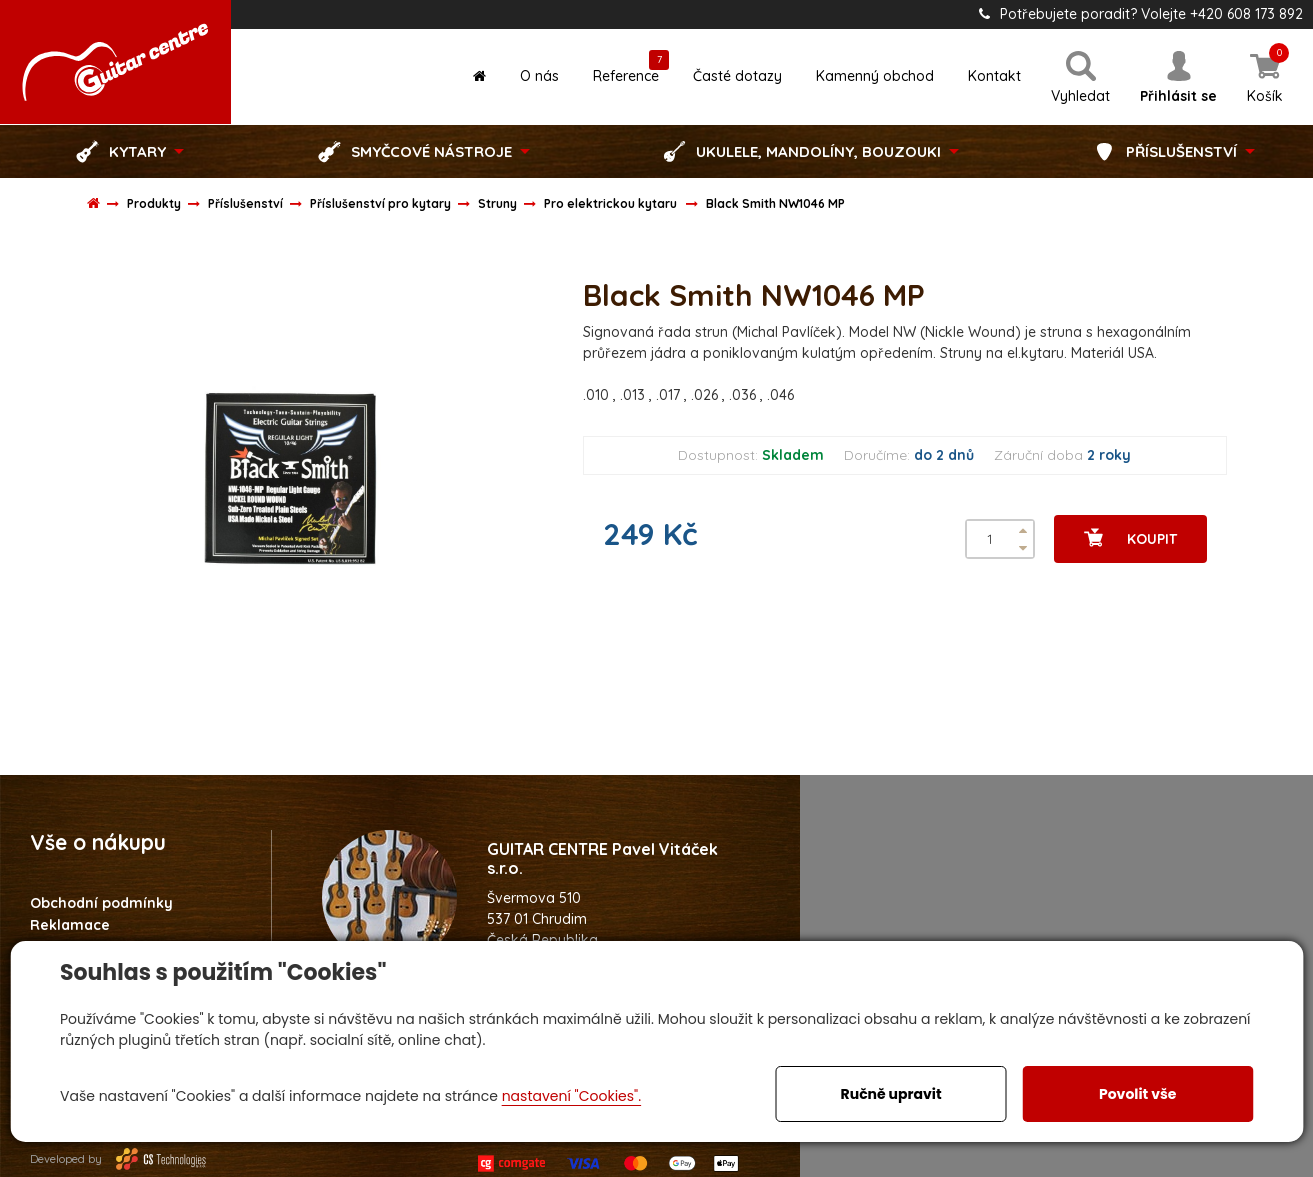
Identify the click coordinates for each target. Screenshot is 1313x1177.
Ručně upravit (891, 1094)
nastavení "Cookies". (571, 1096)
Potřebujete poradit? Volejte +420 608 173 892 (1141, 14)
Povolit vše (1137, 1094)
